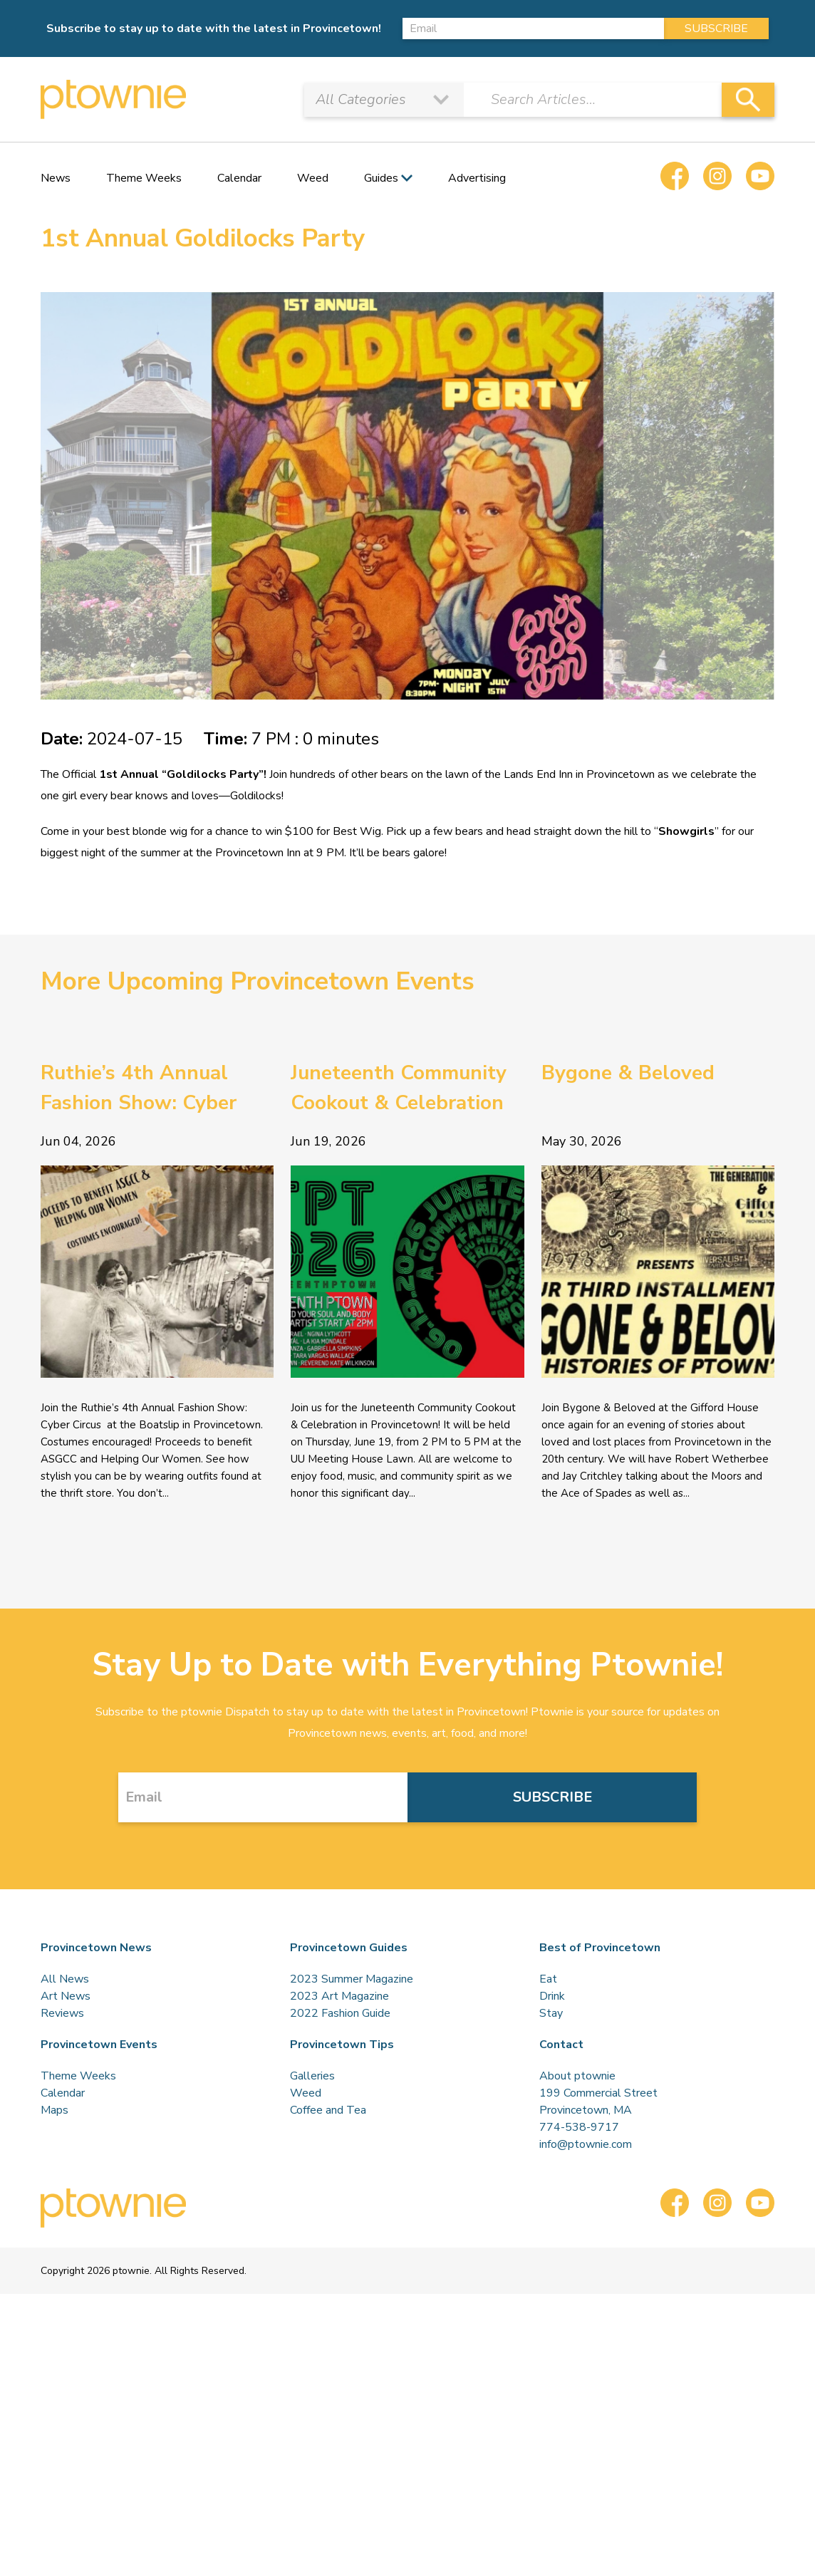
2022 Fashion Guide (340, 2013)
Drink (552, 1996)
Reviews (62, 2013)
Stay (551, 2013)
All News (65, 1979)
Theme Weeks (144, 178)
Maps (54, 2110)
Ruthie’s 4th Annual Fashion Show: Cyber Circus (139, 1088)
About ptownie (577, 2076)
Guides (381, 178)
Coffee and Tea (328, 2110)
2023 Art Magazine (339, 1996)
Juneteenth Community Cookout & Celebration (399, 1087)
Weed (312, 178)
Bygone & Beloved (628, 1072)
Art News (65, 1996)
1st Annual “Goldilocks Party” (180, 774)
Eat (548, 1979)
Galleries (312, 2076)
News (56, 178)
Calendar (239, 178)
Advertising (477, 178)
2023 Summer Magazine (351, 1979)
